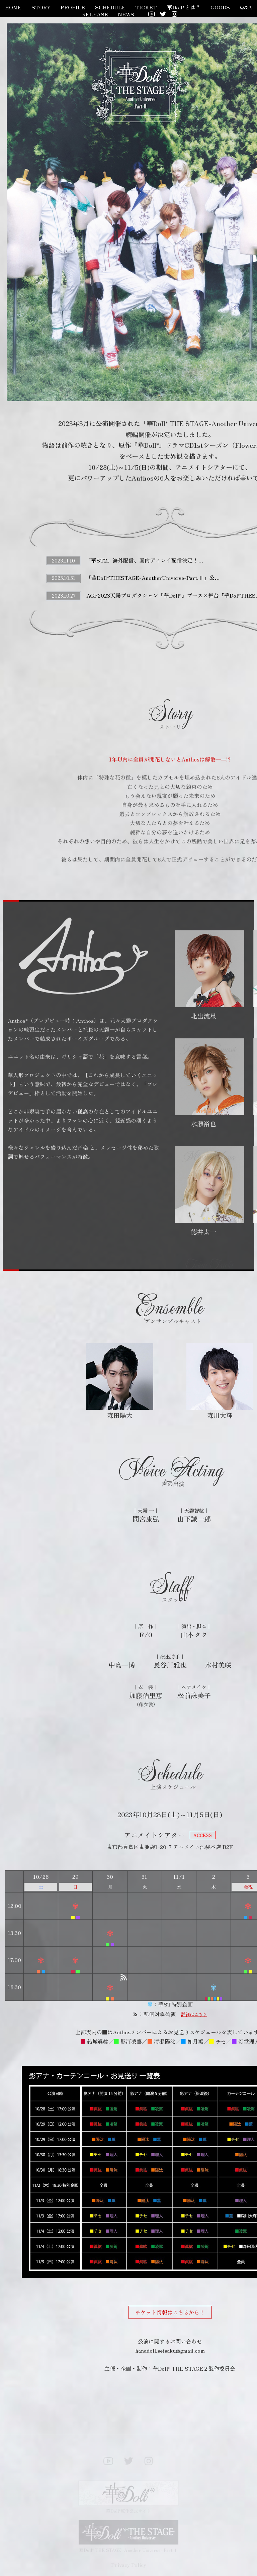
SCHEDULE (110, 7)
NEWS (126, 14)
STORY (41, 7)
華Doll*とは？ (184, 7)
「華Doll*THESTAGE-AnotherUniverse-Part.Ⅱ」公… (153, 578)
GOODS (220, 7)
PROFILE (73, 7)
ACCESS (202, 1835)
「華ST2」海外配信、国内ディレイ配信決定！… (144, 560)
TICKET (146, 7)
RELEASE (95, 14)
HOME (13, 7)
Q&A (246, 7)
